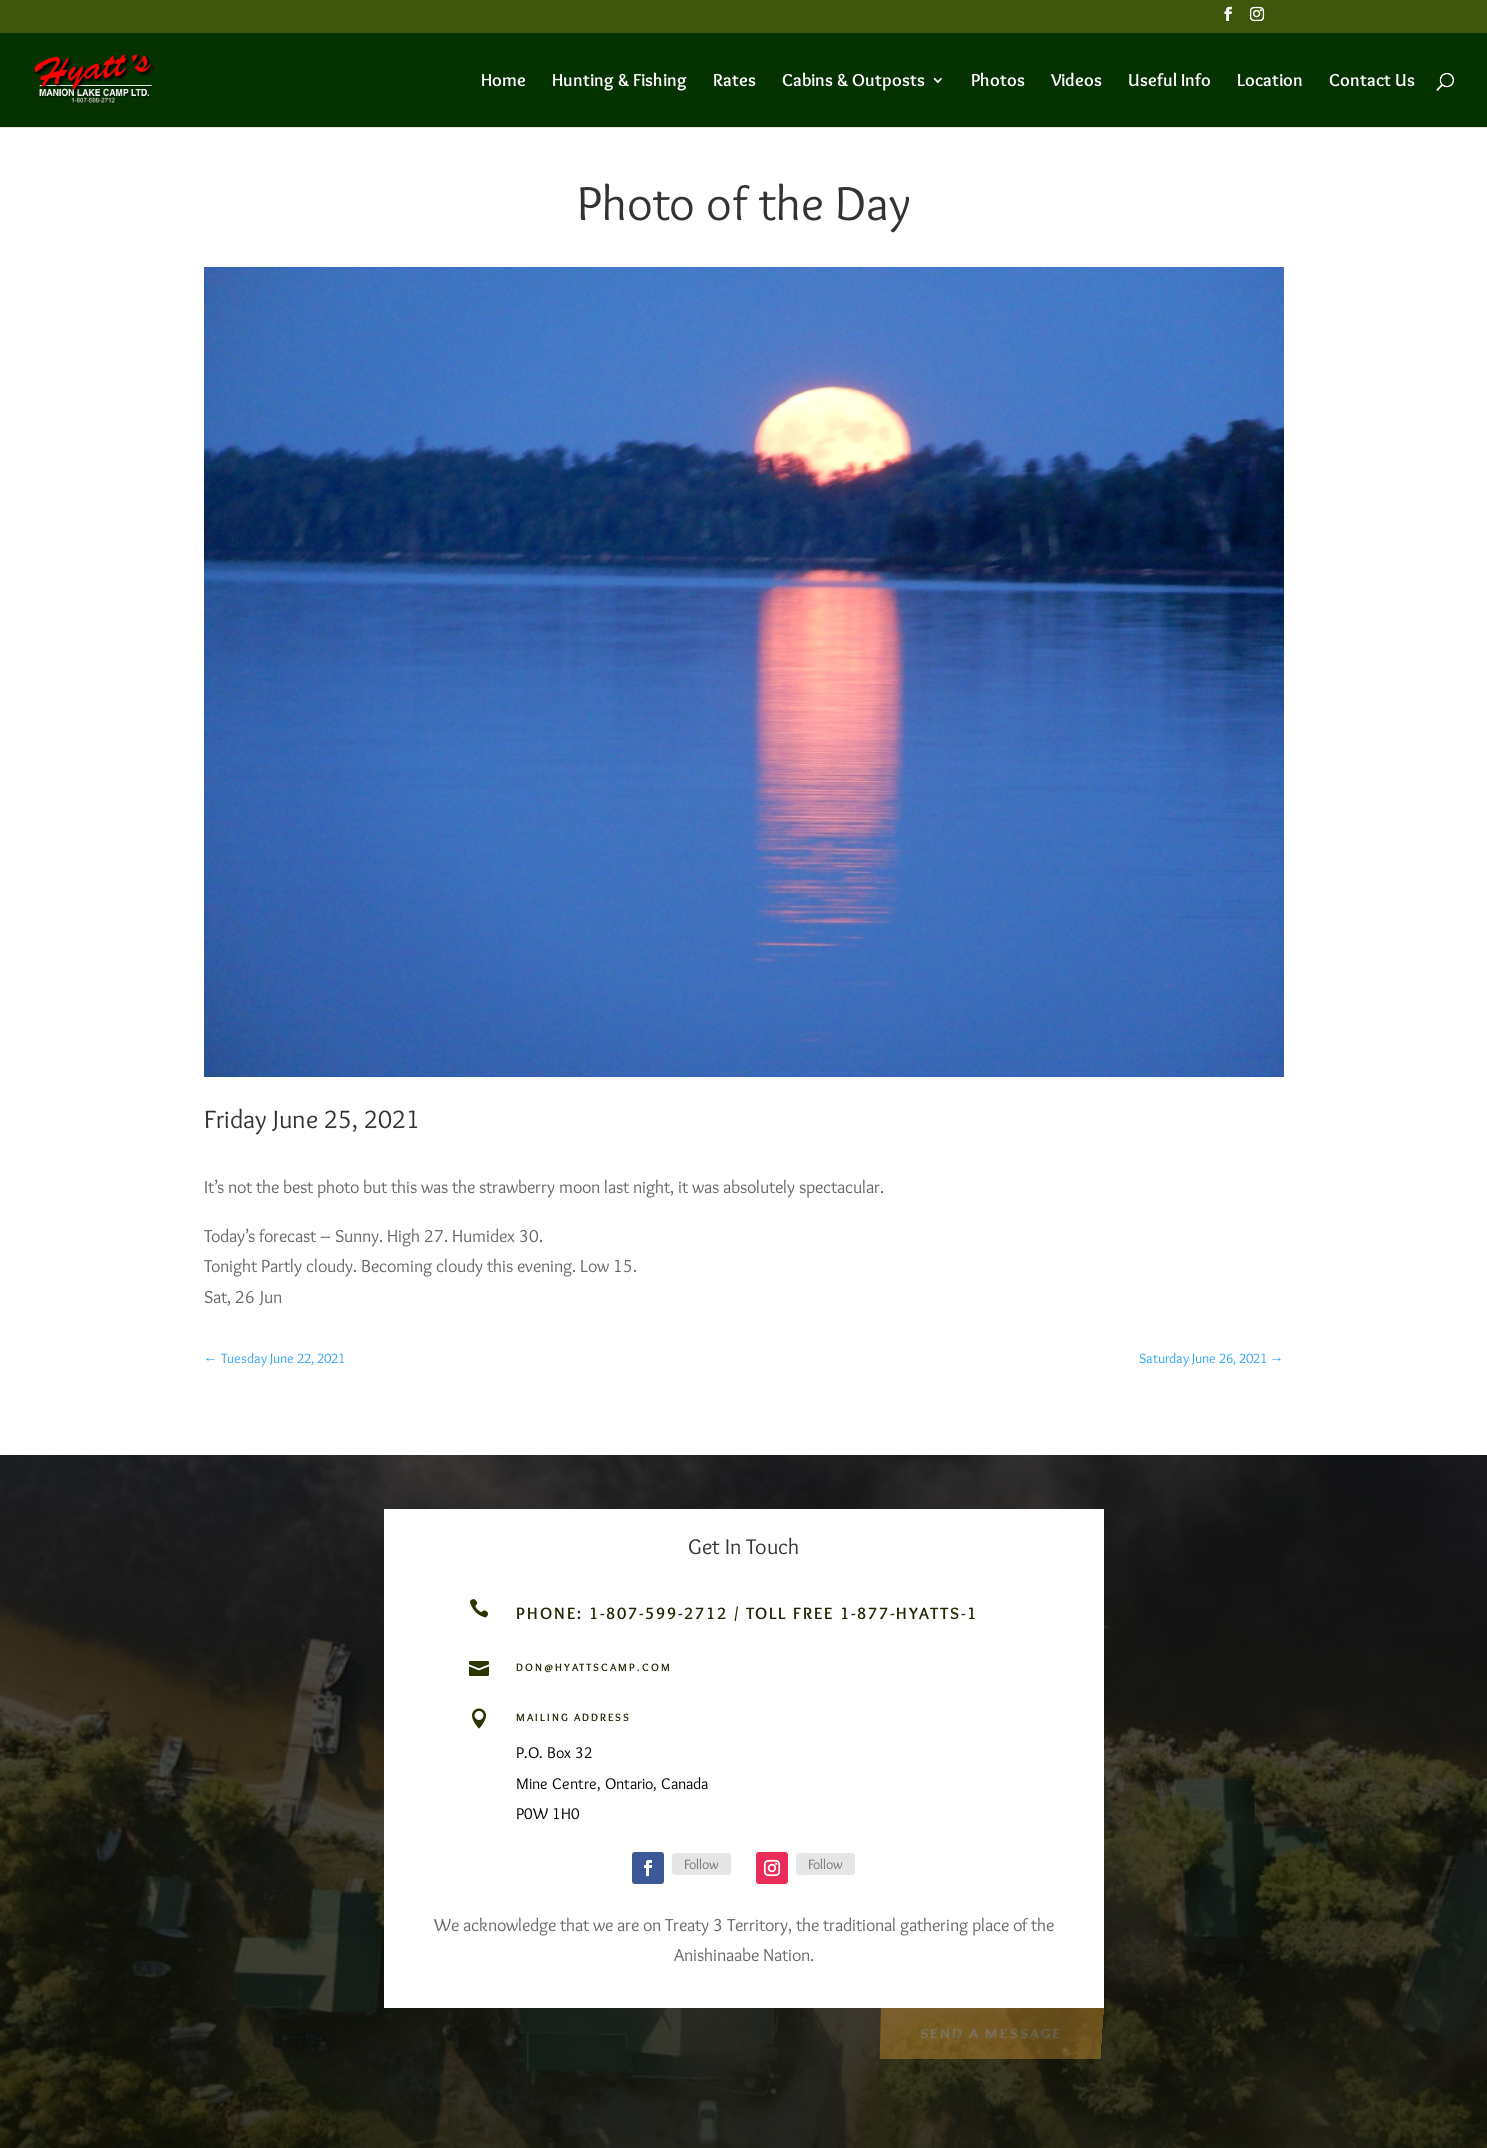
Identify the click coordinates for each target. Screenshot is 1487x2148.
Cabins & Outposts (853, 82)
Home (503, 82)
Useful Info (1169, 82)
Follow (701, 1864)
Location (1270, 82)
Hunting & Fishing (619, 82)
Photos (998, 82)
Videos (1076, 82)
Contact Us (1372, 82)
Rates (734, 82)
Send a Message (990, 2031)
